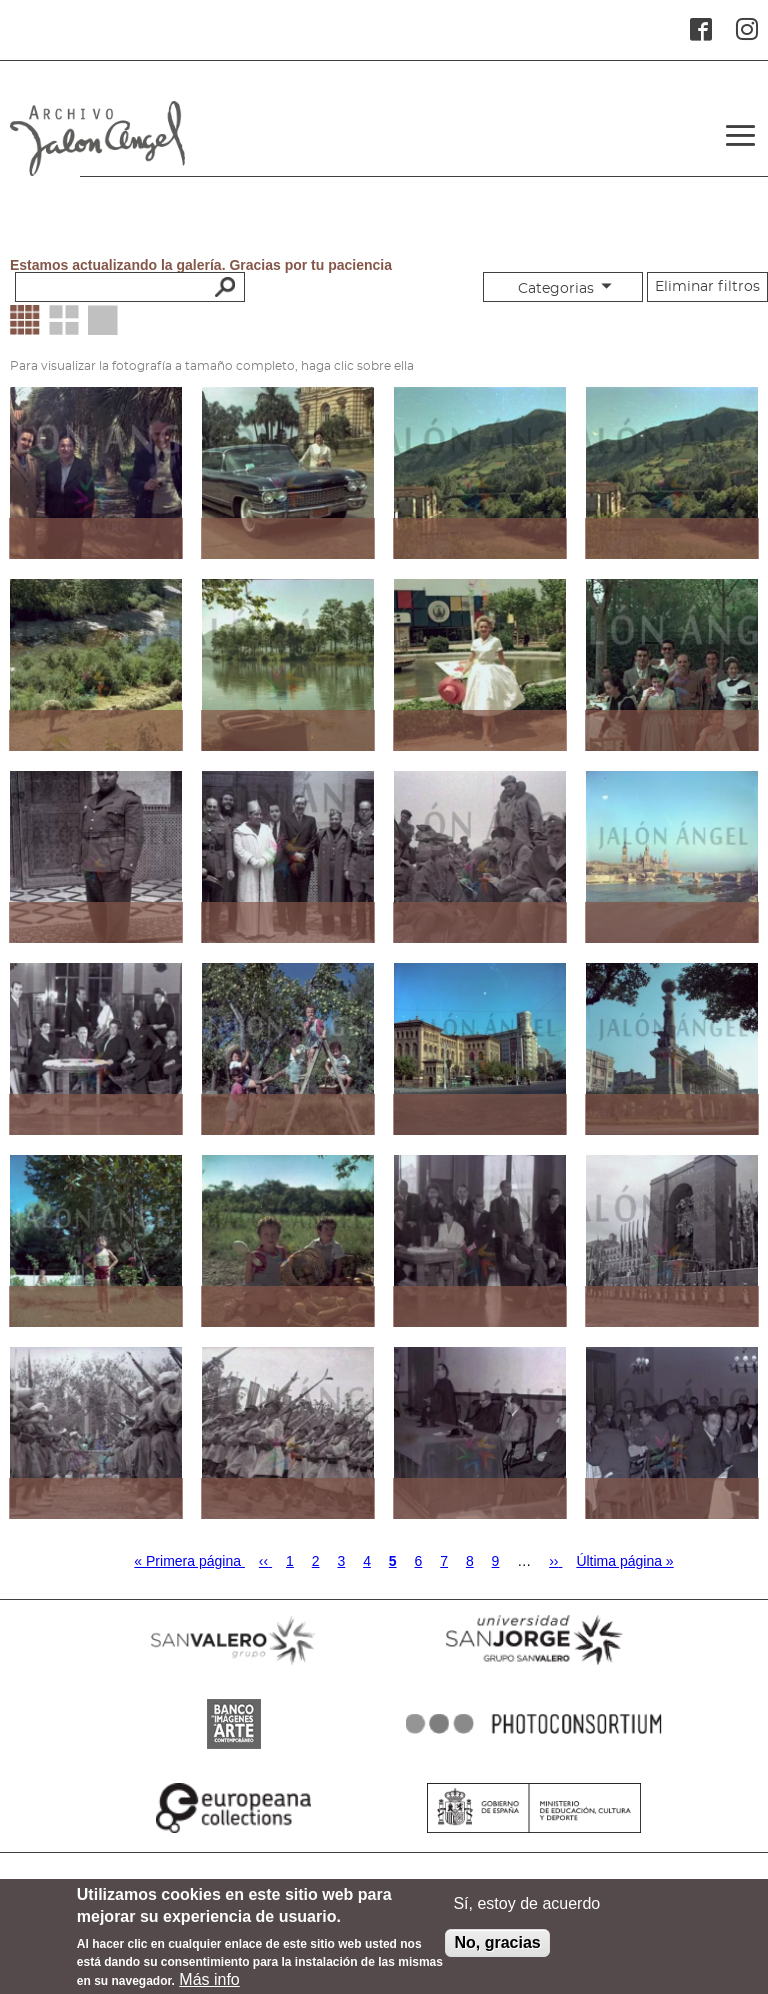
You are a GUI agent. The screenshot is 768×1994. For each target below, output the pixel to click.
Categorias (556, 289)
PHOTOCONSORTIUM (534, 1749)
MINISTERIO (534, 1833)
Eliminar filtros (707, 287)
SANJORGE (534, 1665)
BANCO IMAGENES (234, 1749)
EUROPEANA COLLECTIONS (234, 1833)
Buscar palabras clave (222, 286)
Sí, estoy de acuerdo (526, 1910)
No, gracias (497, 1949)
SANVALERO (234, 1665)
